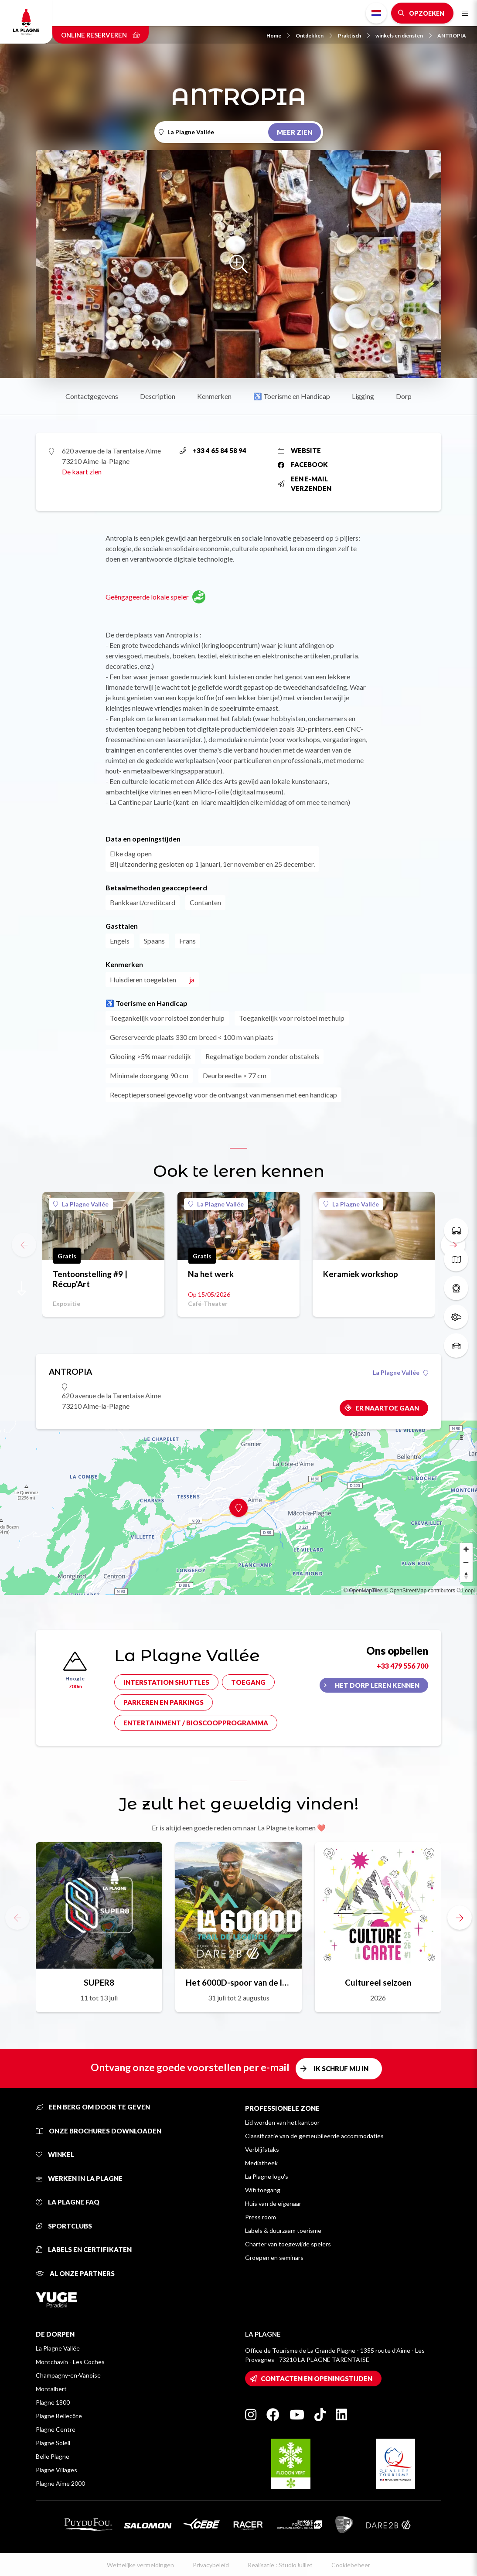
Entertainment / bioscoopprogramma (195, 1723)
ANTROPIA (451, 35)
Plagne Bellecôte (59, 2415)
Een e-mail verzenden (304, 484)
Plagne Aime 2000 (60, 2483)
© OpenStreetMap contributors (419, 1591)
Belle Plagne (52, 2456)
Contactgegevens (91, 396)
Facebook (303, 464)
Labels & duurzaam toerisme (283, 2230)
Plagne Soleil (53, 2443)
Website (299, 450)
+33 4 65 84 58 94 (213, 450)
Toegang (248, 1682)
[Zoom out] (466, 1562)
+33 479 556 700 (402, 1666)
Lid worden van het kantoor (282, 2122)
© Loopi (466, 1591)
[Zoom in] (466, 1549)
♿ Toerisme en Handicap (291, 396)
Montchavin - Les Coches (70, 2361)
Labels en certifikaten (84, 2249)
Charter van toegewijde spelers (288, 2244)
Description (157, 396)
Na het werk (211, 1274)
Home (278, 35)
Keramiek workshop (360, 1274)
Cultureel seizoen (378, 1982)
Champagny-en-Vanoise (68, 2375)
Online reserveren (100, 35)
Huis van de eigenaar (273, 2203)
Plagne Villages (56, 2470)
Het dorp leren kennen (377, 1685)
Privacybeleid (211, 2565)
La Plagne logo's (266, 2176)
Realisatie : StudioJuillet (280, 2565)
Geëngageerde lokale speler (155, 596)
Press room (260, 2217)
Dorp (404, 396)
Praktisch (354, 35)
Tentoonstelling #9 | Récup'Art (90, 1279)
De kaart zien (82, 471)
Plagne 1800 (53, 2402)
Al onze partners (75, 2273)
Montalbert (51, 2388)
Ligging (363, 396)
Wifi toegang (262, 2190)
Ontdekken (314, 35)
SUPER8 (99, 1982)
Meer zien (294, 132)
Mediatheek (261, 2163)
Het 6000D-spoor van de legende (238, 1982)
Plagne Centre (55, 2429)
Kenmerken (214, 396)
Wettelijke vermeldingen (140, 2565)
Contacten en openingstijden (316, 2378)
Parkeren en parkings (163, 1702)
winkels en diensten (403, 35)
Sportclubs (64, 2226)
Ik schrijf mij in (340, 2068)
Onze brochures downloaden (98, 2131)
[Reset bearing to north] (466, 1575)
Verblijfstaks (262, 2149)
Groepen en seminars (274, 2257)
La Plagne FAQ (67, 2202)
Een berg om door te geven (93, 2107)
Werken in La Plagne (79, 2178)
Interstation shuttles (166, 1682)
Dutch (376, 13)
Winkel (55, 2154)
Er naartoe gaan (387, 1408)
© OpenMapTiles (363, 1591)
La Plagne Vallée (81, 1204)
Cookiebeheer (350, 2565)
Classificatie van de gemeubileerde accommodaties (314, 2136)
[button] (459, 1917)
